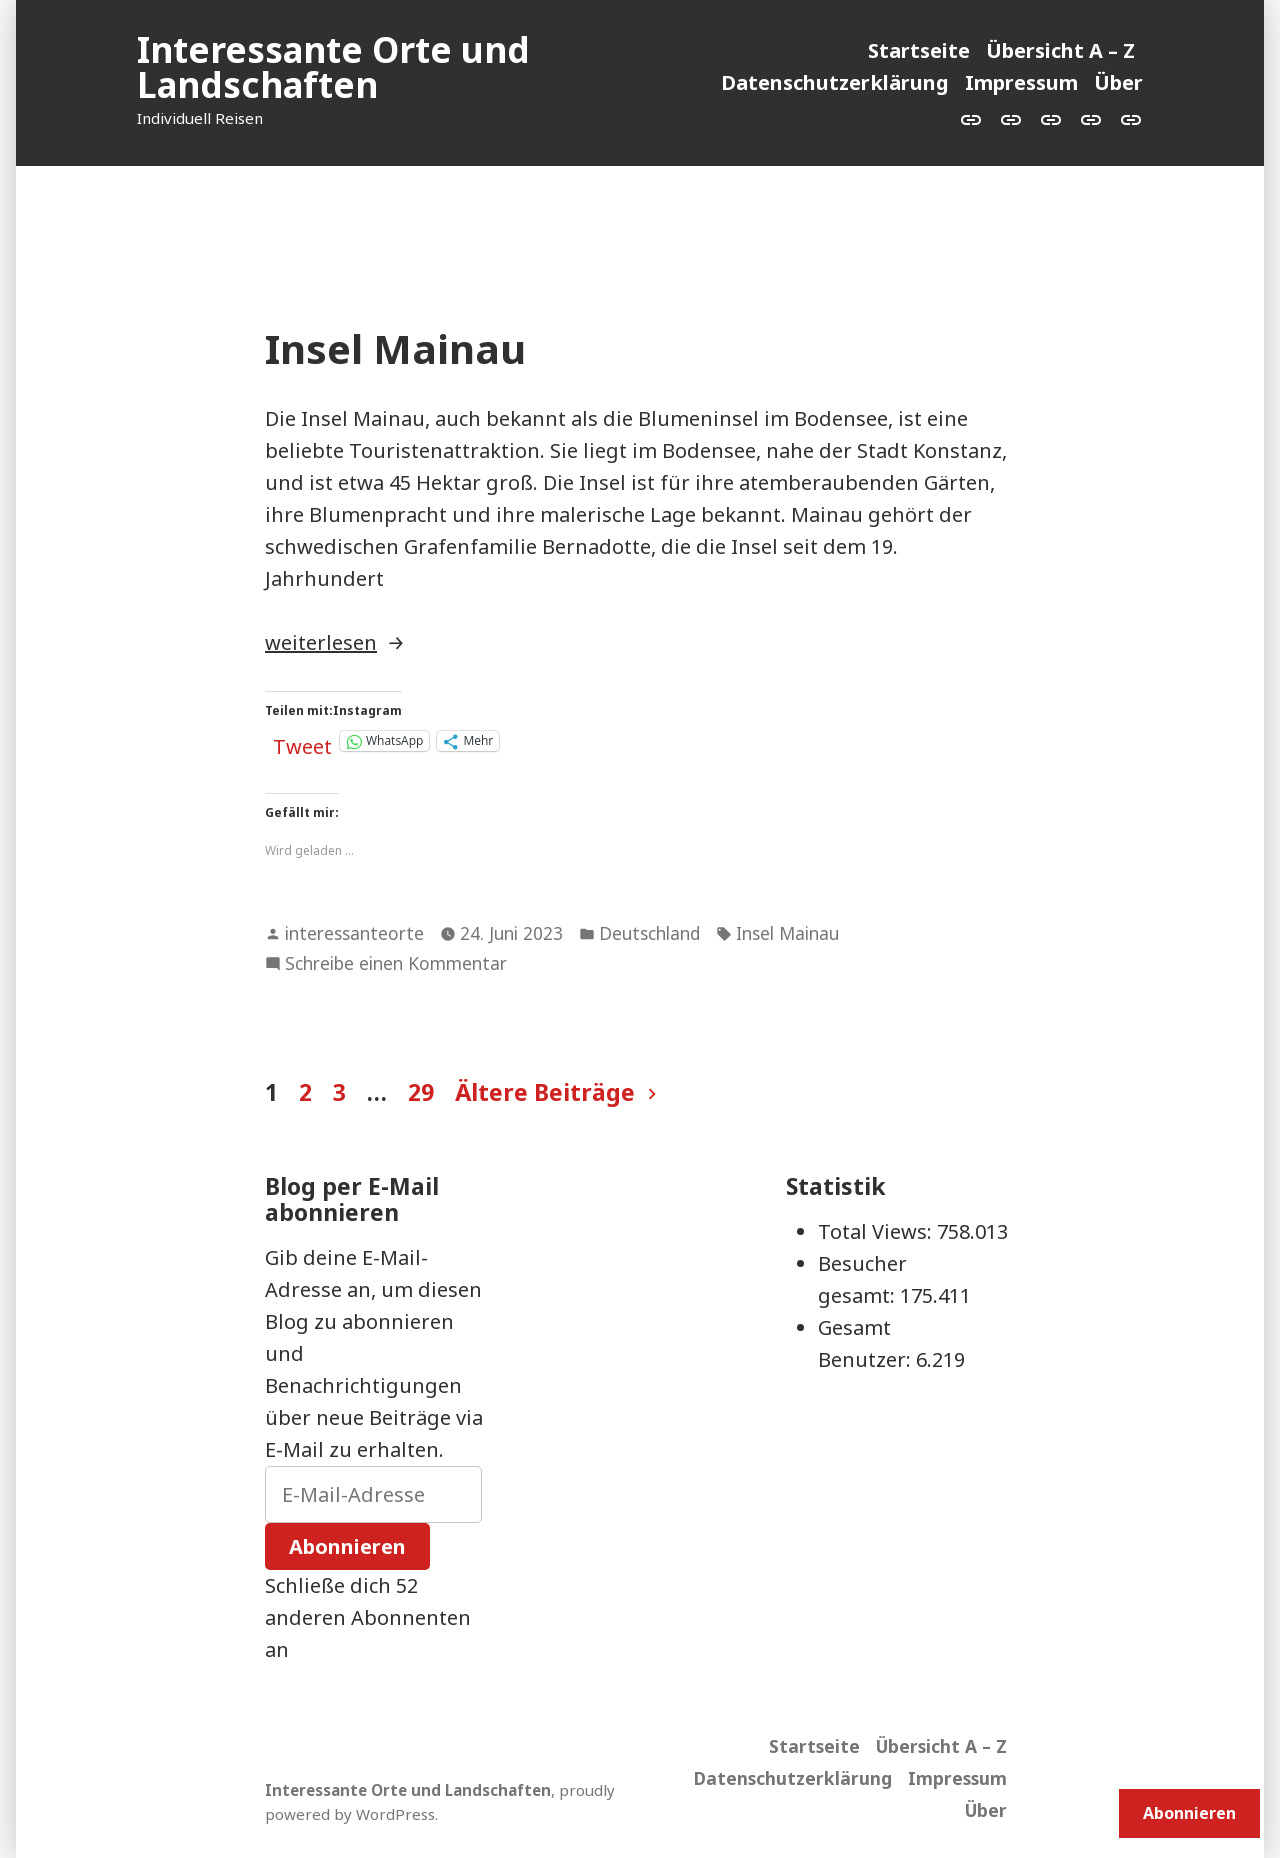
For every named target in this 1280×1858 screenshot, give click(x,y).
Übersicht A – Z (1060, 50)
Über (1118, 82)
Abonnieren (347, 1546)
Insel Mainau (395, 348)
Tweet (302, 741)
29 (421, 1092)
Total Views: (877, 1231)
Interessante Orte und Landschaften (333, 67)
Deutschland (649, 933)
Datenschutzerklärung (835, 82)
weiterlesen (321, 643)
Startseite (919, 50)
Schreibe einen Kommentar (396, 964)
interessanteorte (354, 933)
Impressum (1021, 82)
